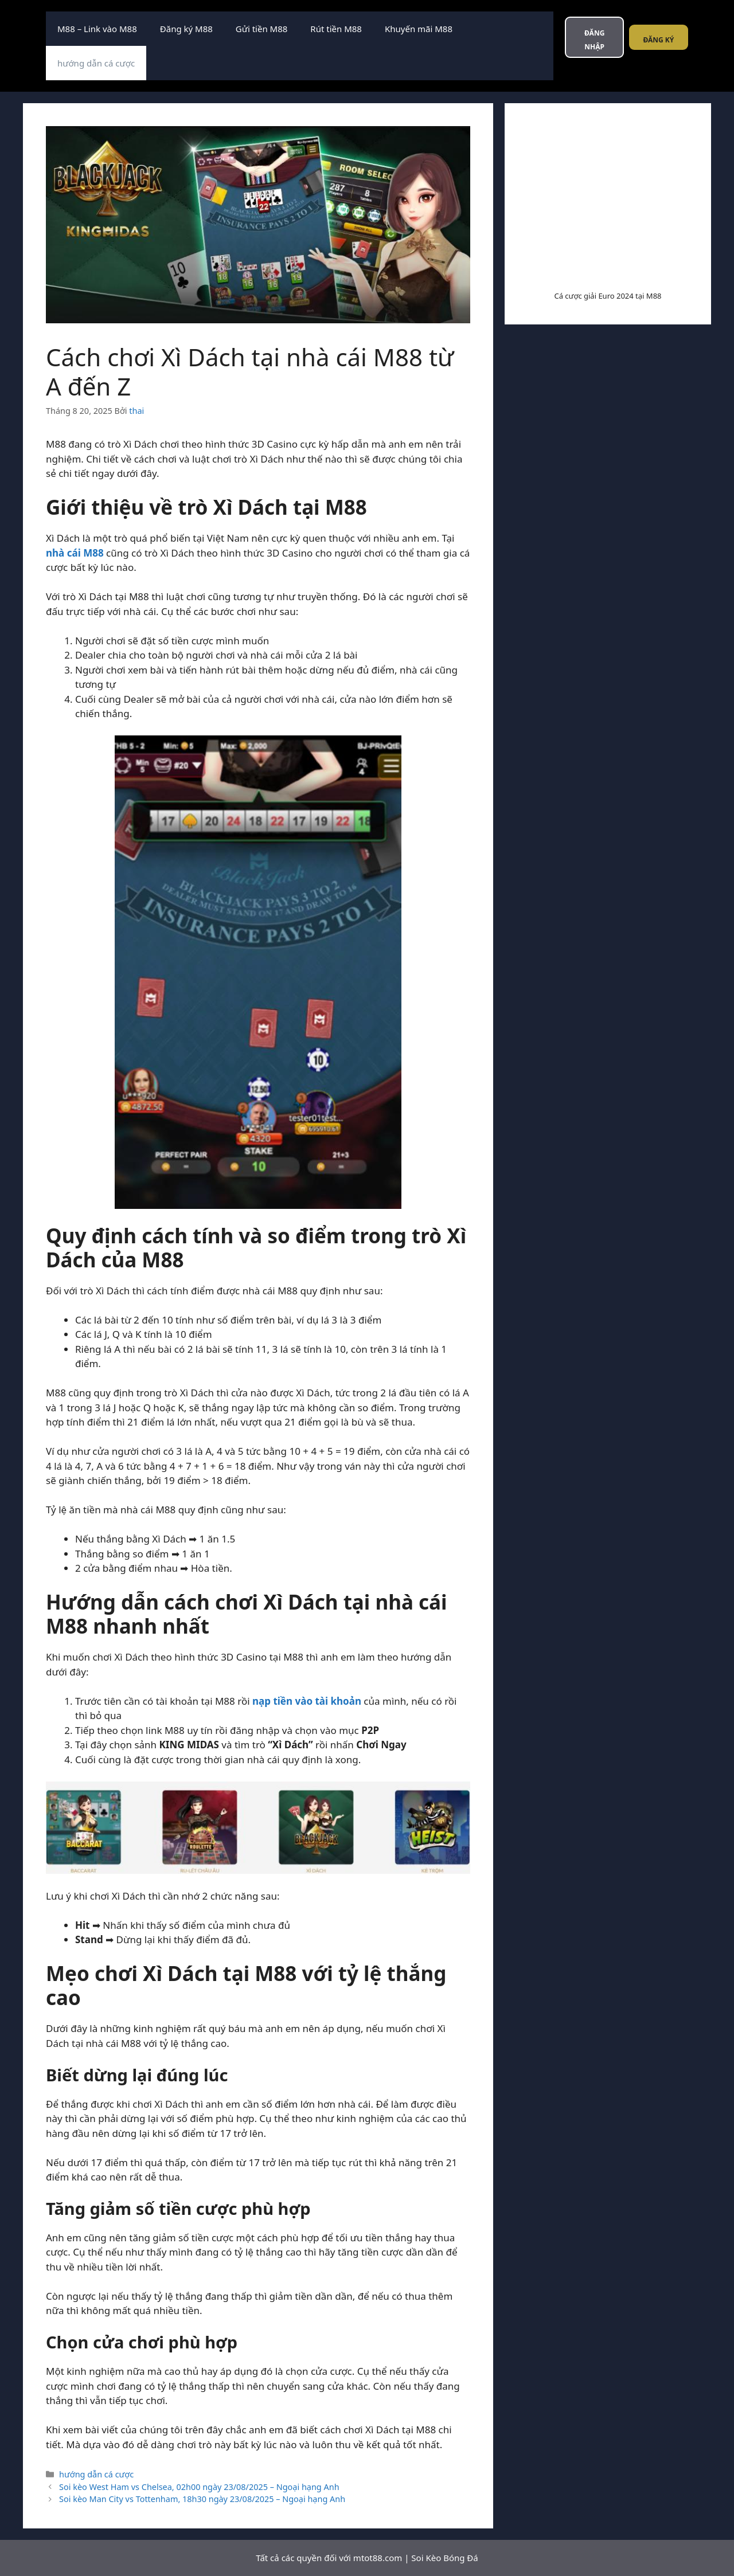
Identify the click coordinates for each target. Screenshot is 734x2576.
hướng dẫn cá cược (96, 63)
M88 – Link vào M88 (97, 28)
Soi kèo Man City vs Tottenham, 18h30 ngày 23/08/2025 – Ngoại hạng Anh (202, 2498)
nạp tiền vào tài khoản (306, 1701)
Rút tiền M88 (336, 28)
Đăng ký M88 (186, 28)
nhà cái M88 (75, 552)
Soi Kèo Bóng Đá (444, 2557)
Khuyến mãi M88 (418, 28)
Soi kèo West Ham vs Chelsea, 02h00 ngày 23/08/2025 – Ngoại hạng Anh (199, 2486)
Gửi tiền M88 (261, 28)
